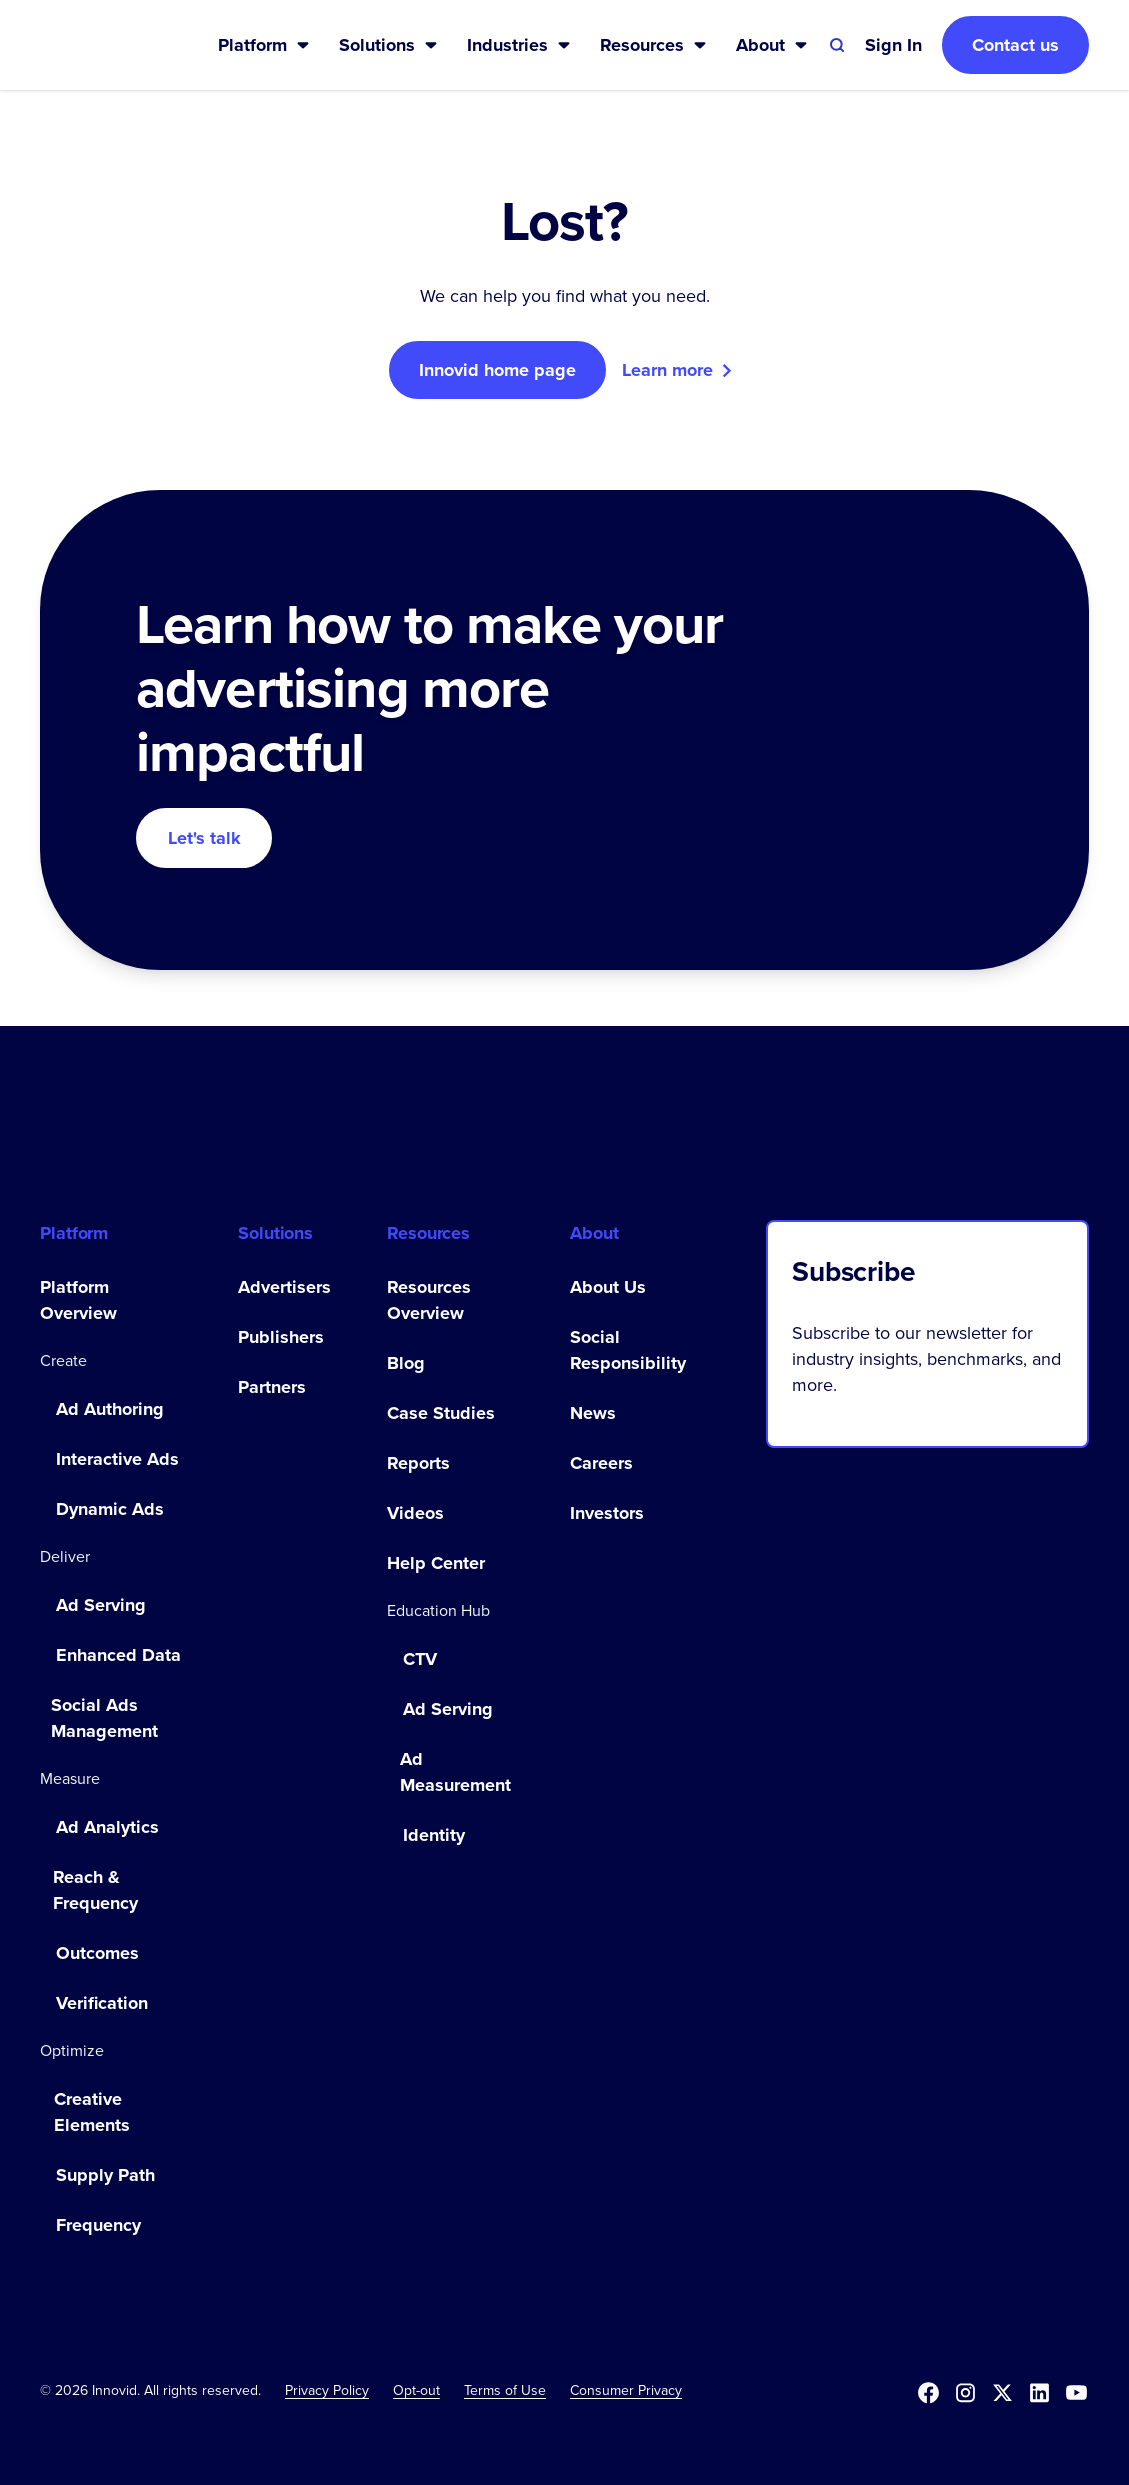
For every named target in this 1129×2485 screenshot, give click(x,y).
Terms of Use (505, 2390)
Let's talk (204, 838)
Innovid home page (497, 370)
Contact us (1015, 45)
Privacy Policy (327, 2390)
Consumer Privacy (626, 2390)
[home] (97, 45)
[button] (264, 45)
